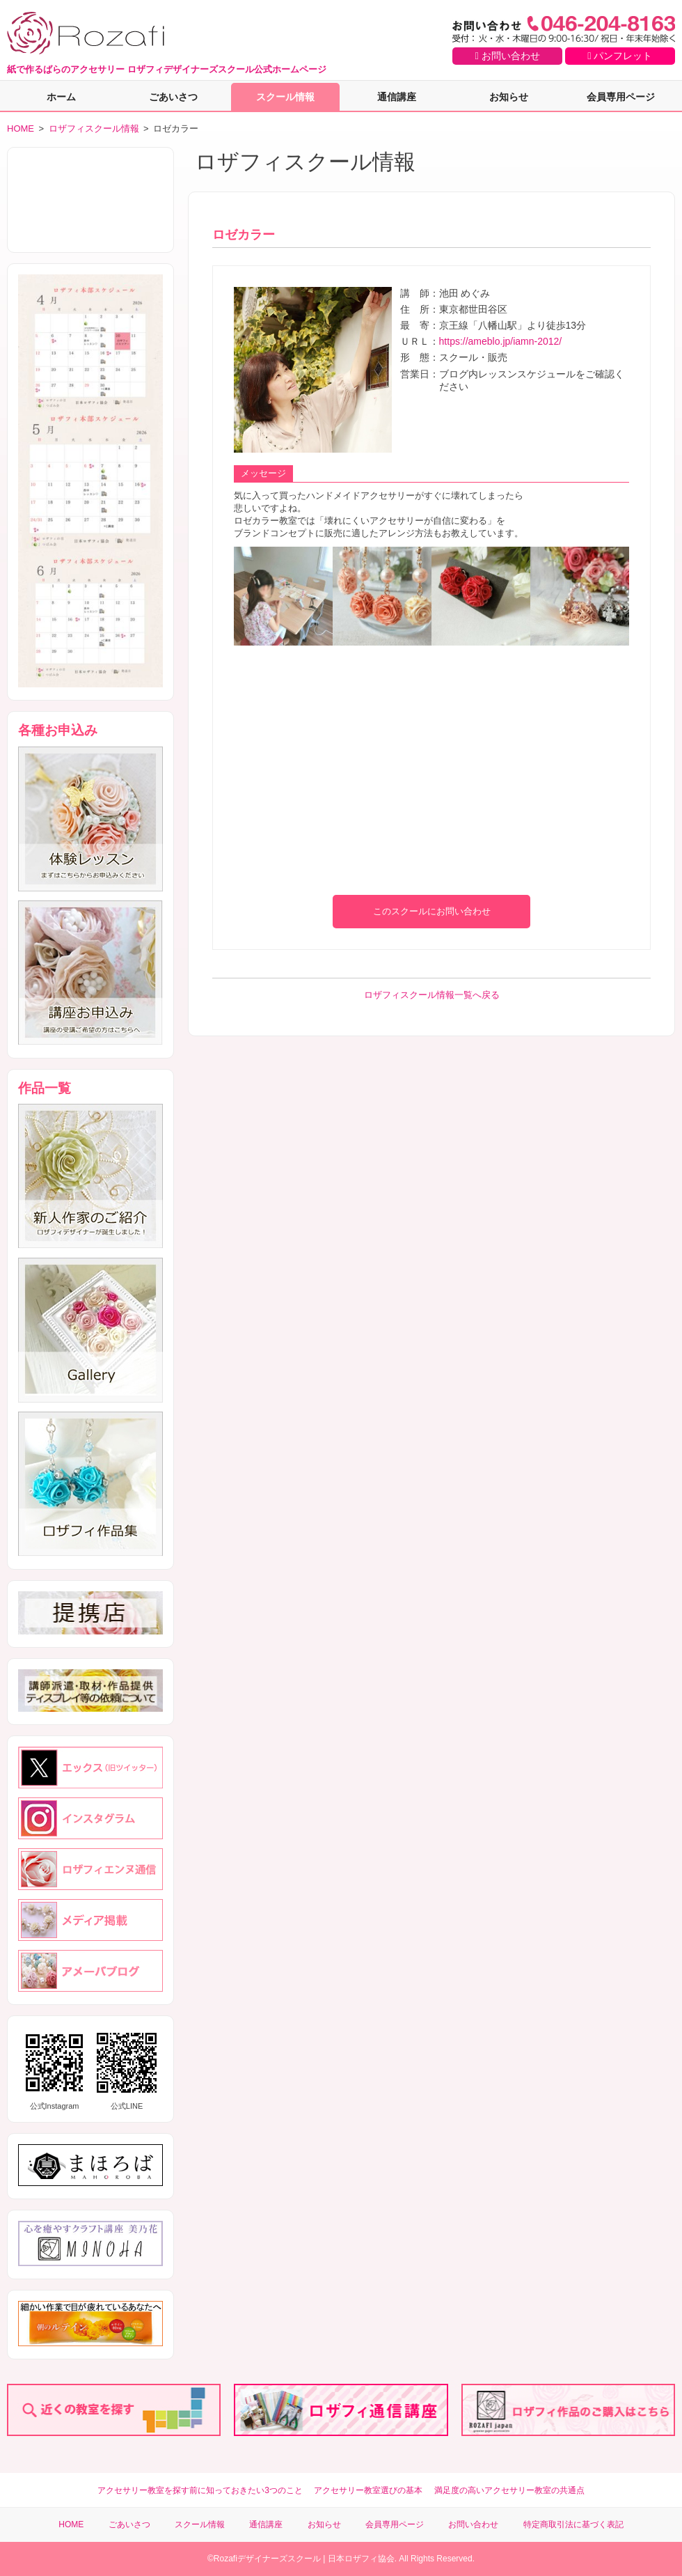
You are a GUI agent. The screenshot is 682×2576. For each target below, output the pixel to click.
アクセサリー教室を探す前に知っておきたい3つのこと (200, 2490)
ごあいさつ (173, 96)
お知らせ (508, 96)
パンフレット (619, 55)
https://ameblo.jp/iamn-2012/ (500, 341)
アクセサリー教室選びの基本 (368, 2490)
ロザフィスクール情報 (94, 128)
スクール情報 (285, 96)
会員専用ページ (621, 96)
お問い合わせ (507, 55)
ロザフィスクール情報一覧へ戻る (432, 995)
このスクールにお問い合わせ (432, 911)
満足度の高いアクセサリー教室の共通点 (509, 2490)
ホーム (61, 96)
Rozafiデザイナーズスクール (267, 2558)
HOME (20, 128)
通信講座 (396, 96)
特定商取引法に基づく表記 (573, 2524)
